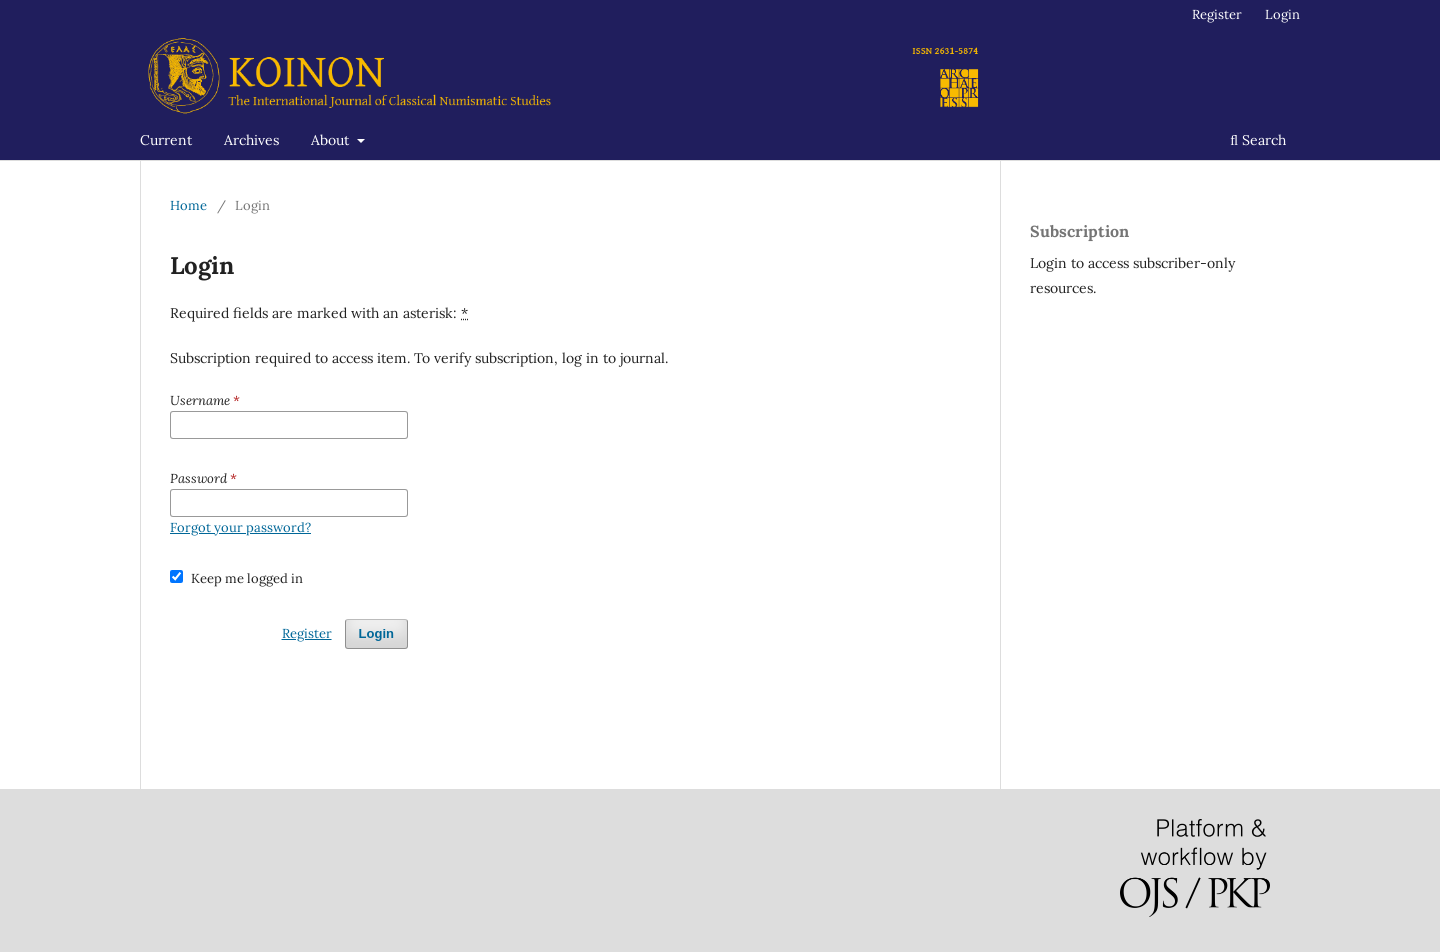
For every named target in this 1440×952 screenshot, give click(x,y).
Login (1282, 14)
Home (188, 205)
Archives (251, 140)
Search (1258, 140)
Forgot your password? (240, 527)
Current (166, 140)
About (332, 140)
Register (1217, 14)
